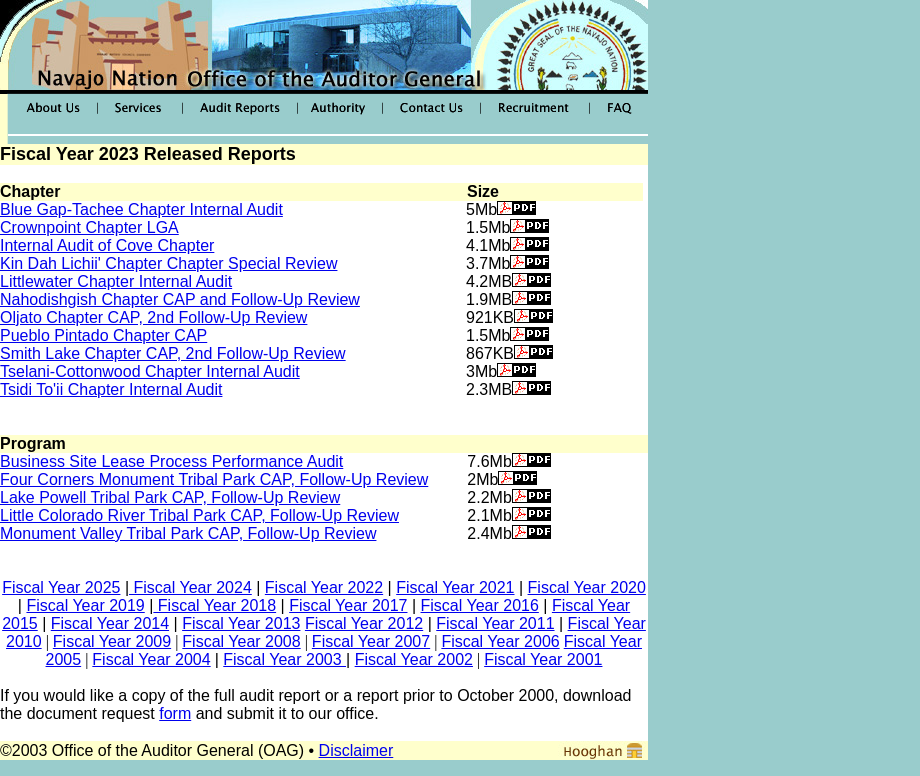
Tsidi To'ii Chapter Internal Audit (111, 389)
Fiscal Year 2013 (241, 623)
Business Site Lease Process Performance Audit (171, 461)
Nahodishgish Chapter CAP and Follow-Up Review (180, 299)
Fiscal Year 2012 (364, 623)
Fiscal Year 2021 (455, 587)
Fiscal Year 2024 (190, 587)
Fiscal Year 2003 (284, 659)
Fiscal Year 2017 (348, 605)
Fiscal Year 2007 (371, 641)
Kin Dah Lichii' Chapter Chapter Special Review (168, 263)
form (175, 713)
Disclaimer (356, 750)
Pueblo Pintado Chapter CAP (103, 335)
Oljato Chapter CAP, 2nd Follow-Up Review (153, 317)
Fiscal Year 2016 (480, 605)
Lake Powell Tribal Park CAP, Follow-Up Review (170, 497)
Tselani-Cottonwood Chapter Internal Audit (150, 371)
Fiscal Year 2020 (587, 587)
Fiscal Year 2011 (495, 623)
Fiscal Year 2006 (500, 641)
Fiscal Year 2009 (112, 641)
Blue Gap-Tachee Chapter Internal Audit (141, 209)
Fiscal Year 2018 (214, 605)
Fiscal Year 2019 (85, 605)
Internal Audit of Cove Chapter (107, 245)
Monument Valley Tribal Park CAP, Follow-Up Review (188, 533)
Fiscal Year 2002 (414, 659)
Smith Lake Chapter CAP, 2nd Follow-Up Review (173, 353)
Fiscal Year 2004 (151, 659)
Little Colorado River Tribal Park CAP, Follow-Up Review (199, 515)
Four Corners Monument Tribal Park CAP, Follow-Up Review (214, 479)
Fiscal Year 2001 (543, 659)
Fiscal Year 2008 (241, 641)
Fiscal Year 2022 (324, 587)
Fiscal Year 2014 (110, 623)
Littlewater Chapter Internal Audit (116, 281)
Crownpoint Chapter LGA (89, 227)
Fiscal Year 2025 (61, 587)
